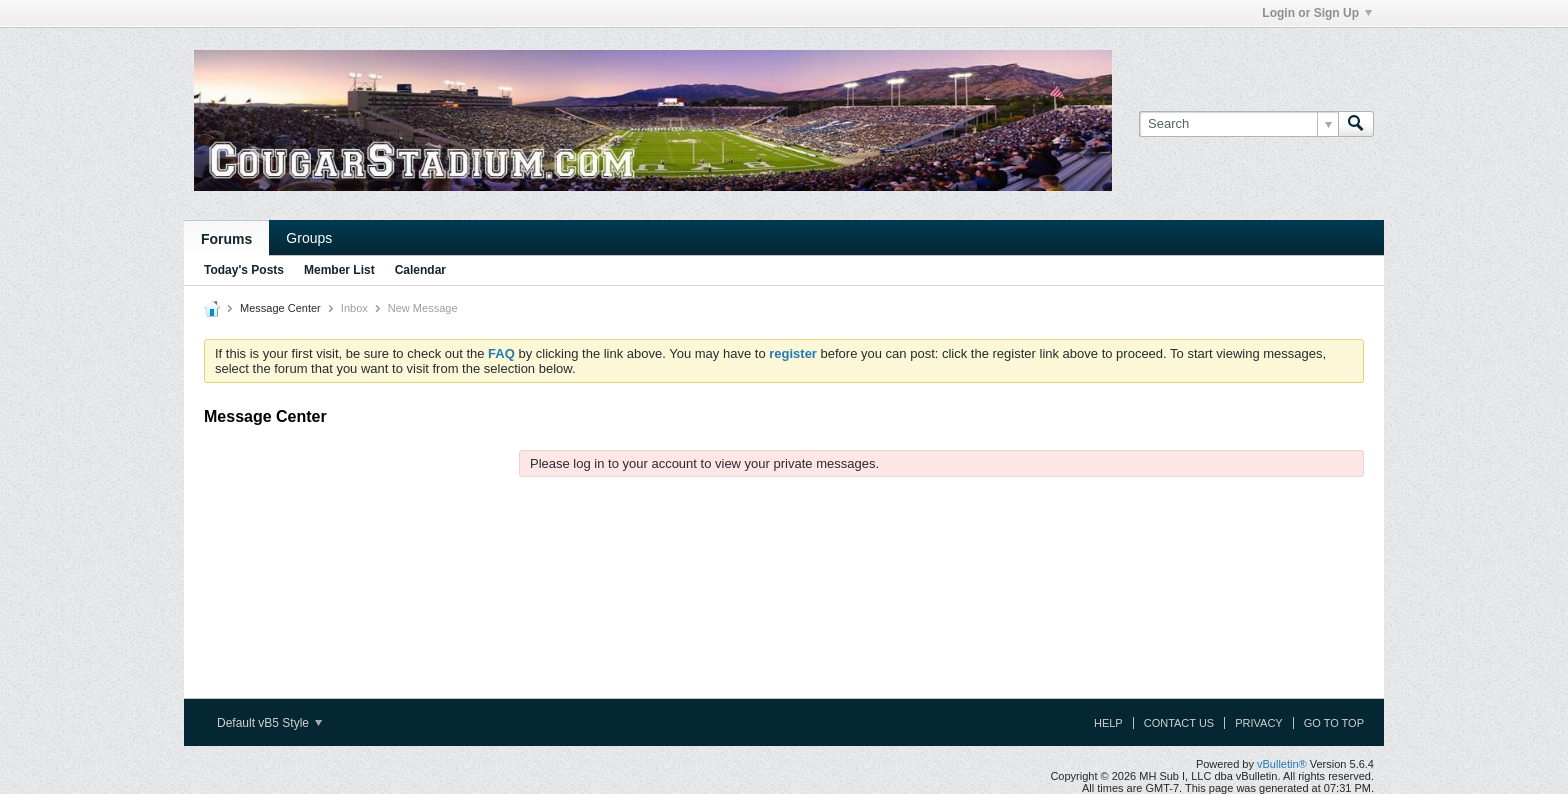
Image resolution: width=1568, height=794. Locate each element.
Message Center (280, 308)
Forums (226, 239)
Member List (339, 270)
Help (1108, 723)
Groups (309, 238)
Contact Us (1179, 723)
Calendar (420, 270)
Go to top (1334, 723)
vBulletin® (1282, 764)
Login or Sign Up (1317, 13)
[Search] (1238, 124)
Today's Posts (244, 270)
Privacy (1258, 723)
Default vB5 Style (269, 723)
